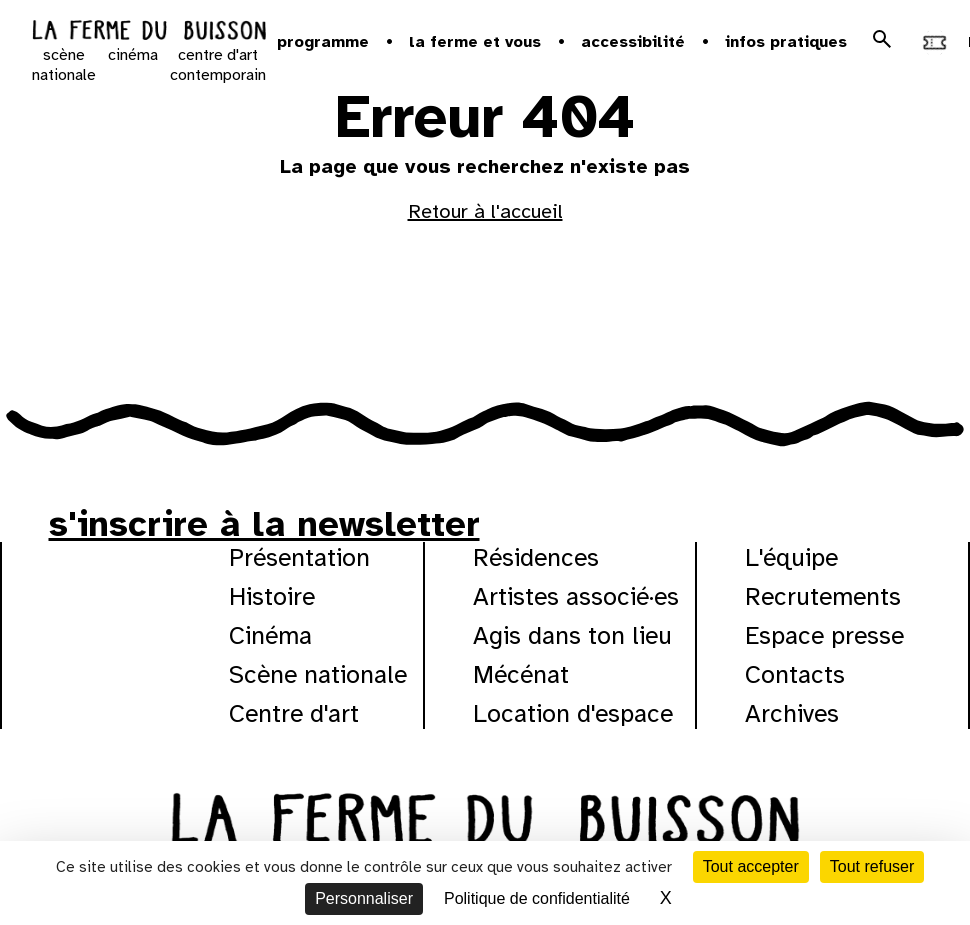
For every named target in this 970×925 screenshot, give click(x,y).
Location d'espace (573, 713)
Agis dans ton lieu (572, 635)
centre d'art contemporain (218, 65)
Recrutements (823, 596)
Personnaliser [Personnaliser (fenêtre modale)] (364, 898)
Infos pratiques (786, 42)
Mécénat (521, 674)
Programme (323, 42)
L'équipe (791, 557)
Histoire (272, 596)
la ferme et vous (475, 42)
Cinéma (270, 635)
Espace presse (824, 635)
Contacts (795, 674)
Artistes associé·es (576, 596)
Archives (792, 713)
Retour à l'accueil (485, 211)
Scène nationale (318, 674)
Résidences (536, 557)
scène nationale (64, 65)
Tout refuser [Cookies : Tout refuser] (872, 866)
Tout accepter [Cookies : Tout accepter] (751, 866)
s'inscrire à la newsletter (264, 524)
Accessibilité (633, 42)
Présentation (299, 557)
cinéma (133, 55)
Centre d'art (294, 713)
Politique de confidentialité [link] (537, 898)
